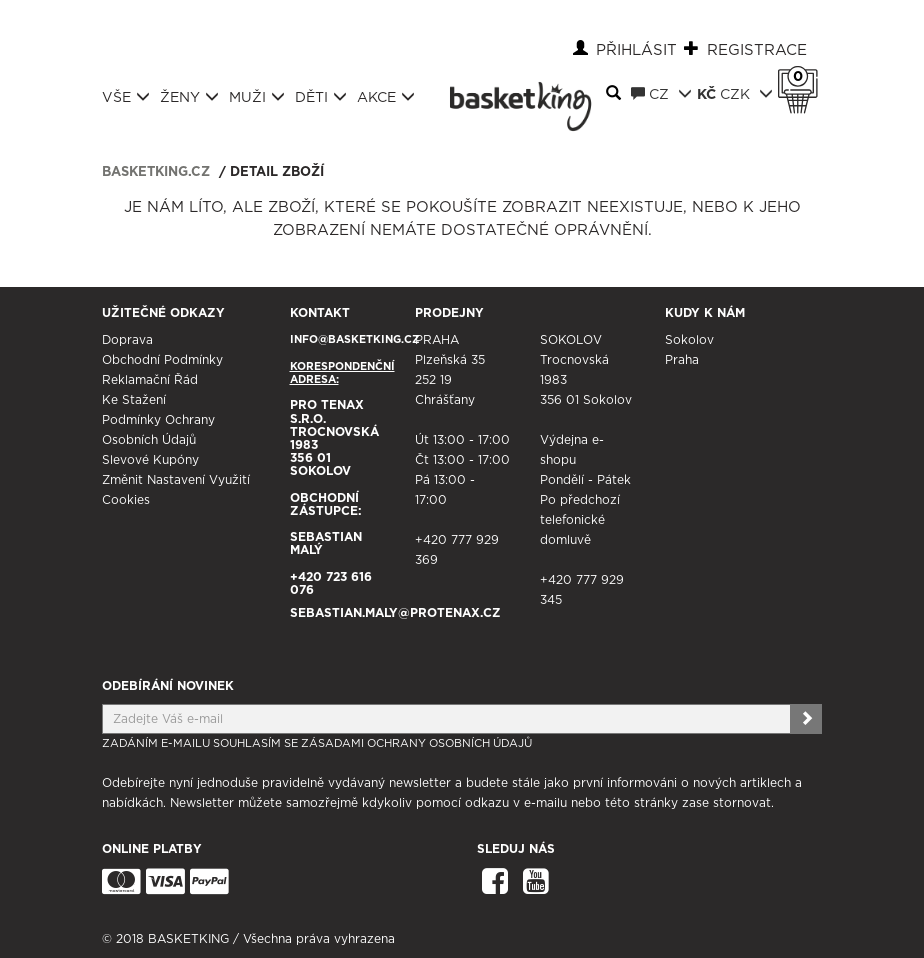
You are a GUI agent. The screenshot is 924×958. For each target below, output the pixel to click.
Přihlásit (636, 50)
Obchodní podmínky (162, 360)
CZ (661, 94)
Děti (321, 97)
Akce (386, 97)
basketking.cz (156, 172)
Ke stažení (134, 400)
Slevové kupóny (150, 460)
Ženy (189, 97)
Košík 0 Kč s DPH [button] (803, 77)
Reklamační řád (150, 380)
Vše (126, 97)
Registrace (757, 50)
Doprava (127, 340)
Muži (257, 97)
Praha (682, 360)
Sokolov (689, 340)
